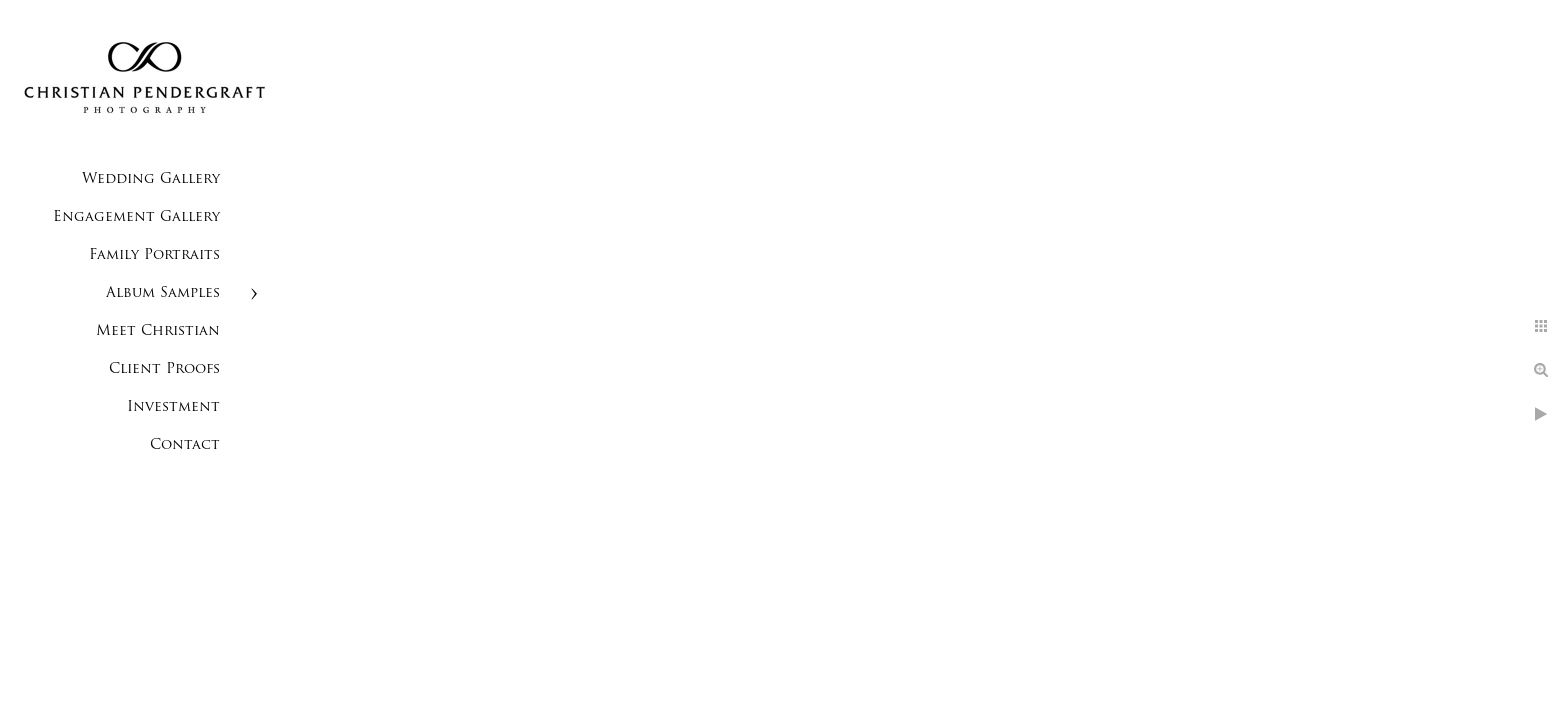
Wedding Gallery (151, 179)
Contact (185, 445)
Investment (173, 407)
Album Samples (163, 293)
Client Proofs (164, 369)
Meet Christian (158, 331)
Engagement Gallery (136, 217)
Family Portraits (154, 255)
